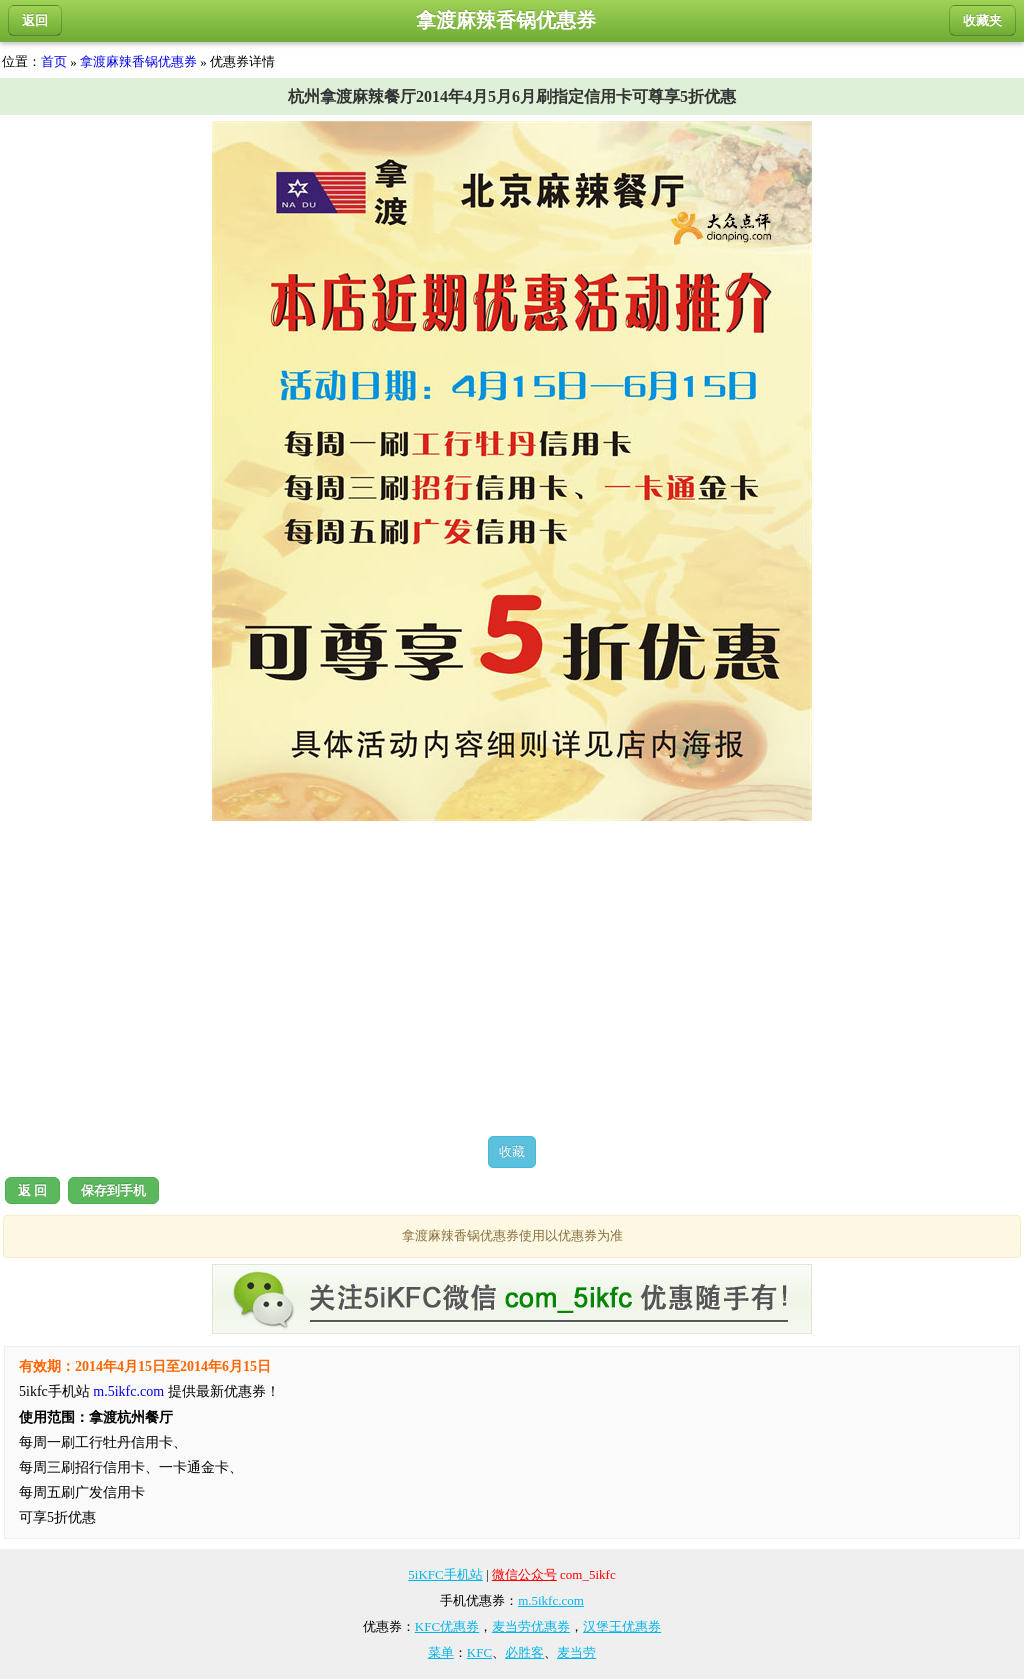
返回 (35, 20)
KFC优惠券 (447, 1626)
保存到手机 (113, 1190)
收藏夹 (982, 20)
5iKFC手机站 (445, 1574)
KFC (479, 1652)
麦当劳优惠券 (531, 1626)
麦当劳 (576, 1652)
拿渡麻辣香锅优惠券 (138, 61)
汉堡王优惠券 (622, 1626)
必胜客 (524, 1652)
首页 (54, 61)
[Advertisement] (512, 978)
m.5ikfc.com (128, 1391)
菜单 (441, 1652)
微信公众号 (524, 1574)
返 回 (32, 1190)
